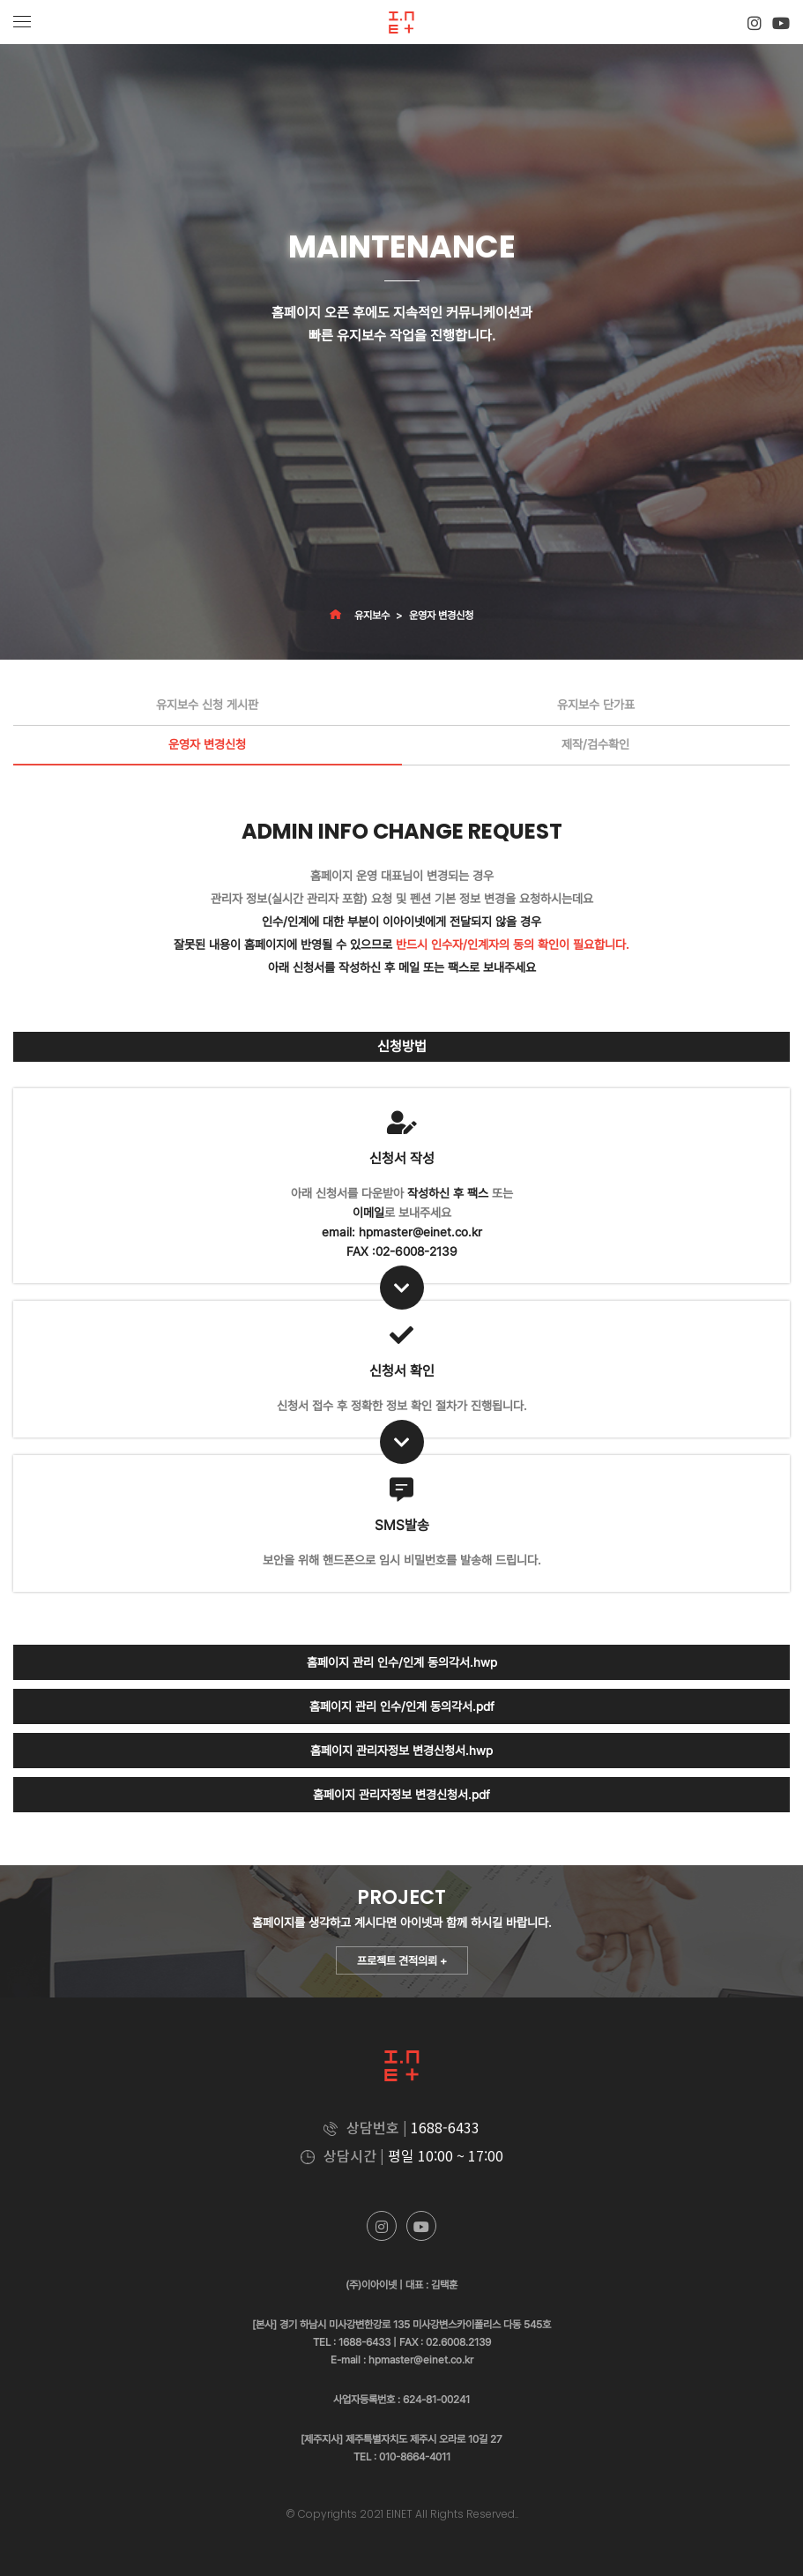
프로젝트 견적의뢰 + (402, 1960)
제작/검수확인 (595, 744)
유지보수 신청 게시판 (207, 705)
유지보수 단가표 (596, 705)
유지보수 (372, 615)
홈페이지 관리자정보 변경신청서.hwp (401, 1750)
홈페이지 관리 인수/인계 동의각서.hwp (402, 1662)
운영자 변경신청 (441, 615)
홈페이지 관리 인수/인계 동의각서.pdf (401, 1706)
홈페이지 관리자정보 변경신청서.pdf (401, 1795)
